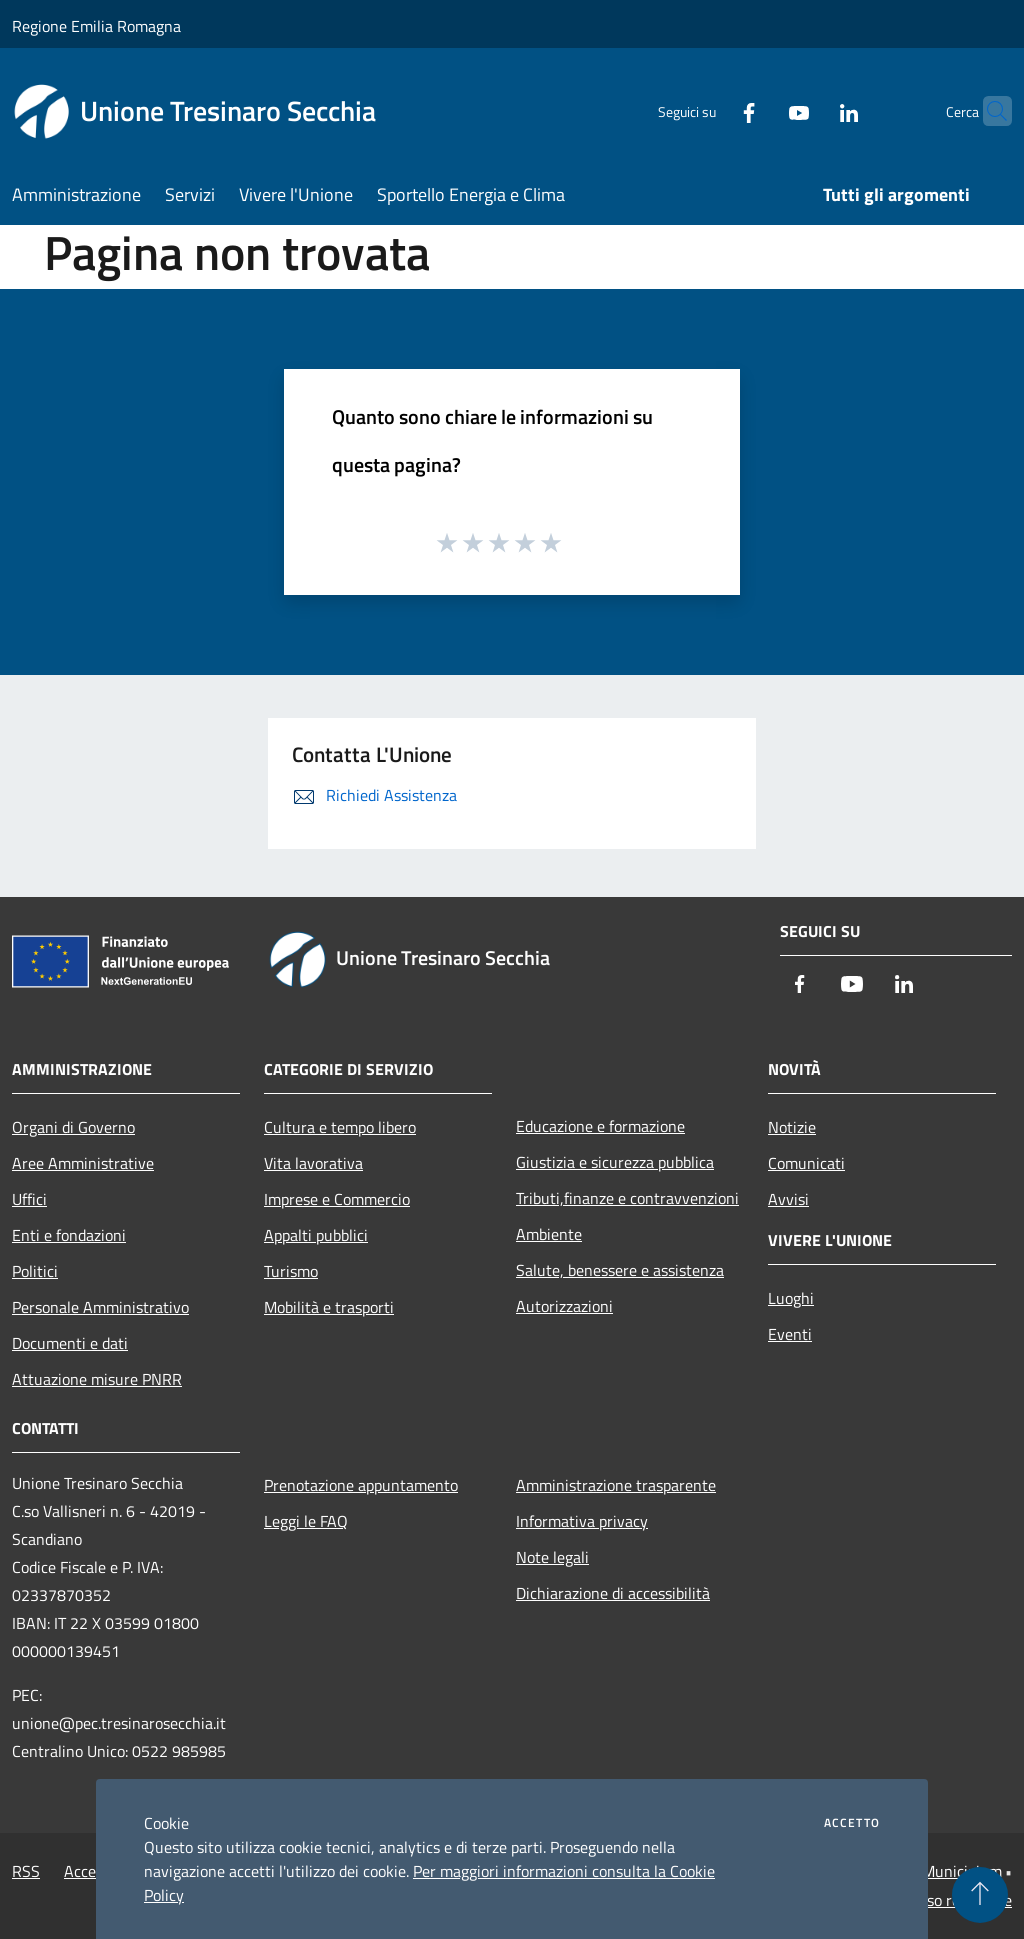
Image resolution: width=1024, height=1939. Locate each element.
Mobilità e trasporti (329, 1307)
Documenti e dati (70, 1343)
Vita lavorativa (313, 1163)
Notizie (792, 1127)
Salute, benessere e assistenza (620, 1270)
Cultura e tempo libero (340, 1127)
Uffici (29, 1199)
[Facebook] (710, 110)
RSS (26, 1871)
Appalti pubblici (316, 1235)
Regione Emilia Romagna (96, 26)
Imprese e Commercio (337, 1199)
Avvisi (788, 1199)
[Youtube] (760, 110)
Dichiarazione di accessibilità (613, 1593)
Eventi (790, 1334)
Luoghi (791, 1298)
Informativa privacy (582, 1521)
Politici (35, 1271)
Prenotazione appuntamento (361, 1485)
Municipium (962, 1871)
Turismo (291, 1271)
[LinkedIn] (810, 110)
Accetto (852, 1823)
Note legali (552, 1557)
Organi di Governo (73, 1127)
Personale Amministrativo (100, 1307)
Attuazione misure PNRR (97, 1379)
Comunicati (806, 1163)
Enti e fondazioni (69, 1235)
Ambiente (549, 1234)
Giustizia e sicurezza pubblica (615, 1162)
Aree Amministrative (83, 1163)
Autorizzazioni (564, 1306)
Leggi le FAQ (306, 1521)
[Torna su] (980, 1895)
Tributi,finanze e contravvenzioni (627, 1198)
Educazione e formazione (600, 1126)
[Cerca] (988, 111)
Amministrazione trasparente (616, 1485)
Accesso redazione (950, 1900)
